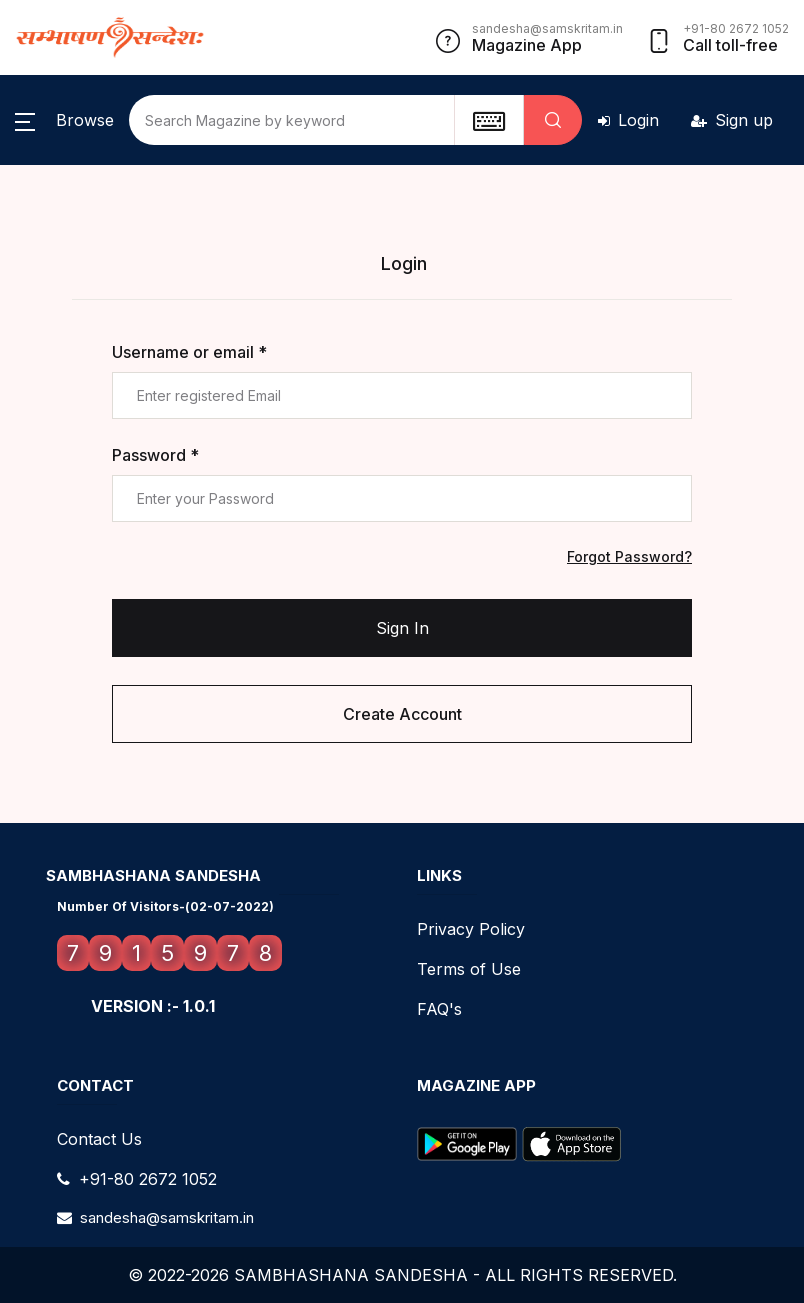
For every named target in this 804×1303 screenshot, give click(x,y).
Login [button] (628, 120)
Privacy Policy (471, 929)
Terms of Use (469, 969)
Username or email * (189, 352)
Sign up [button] (732, 120)
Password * (155, 455)
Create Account (402, 714)
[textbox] (488, 120)
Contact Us (99, 1139)
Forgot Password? (629, 556)
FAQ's (439, 1009)
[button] (64, 120)
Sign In (402, 628)
